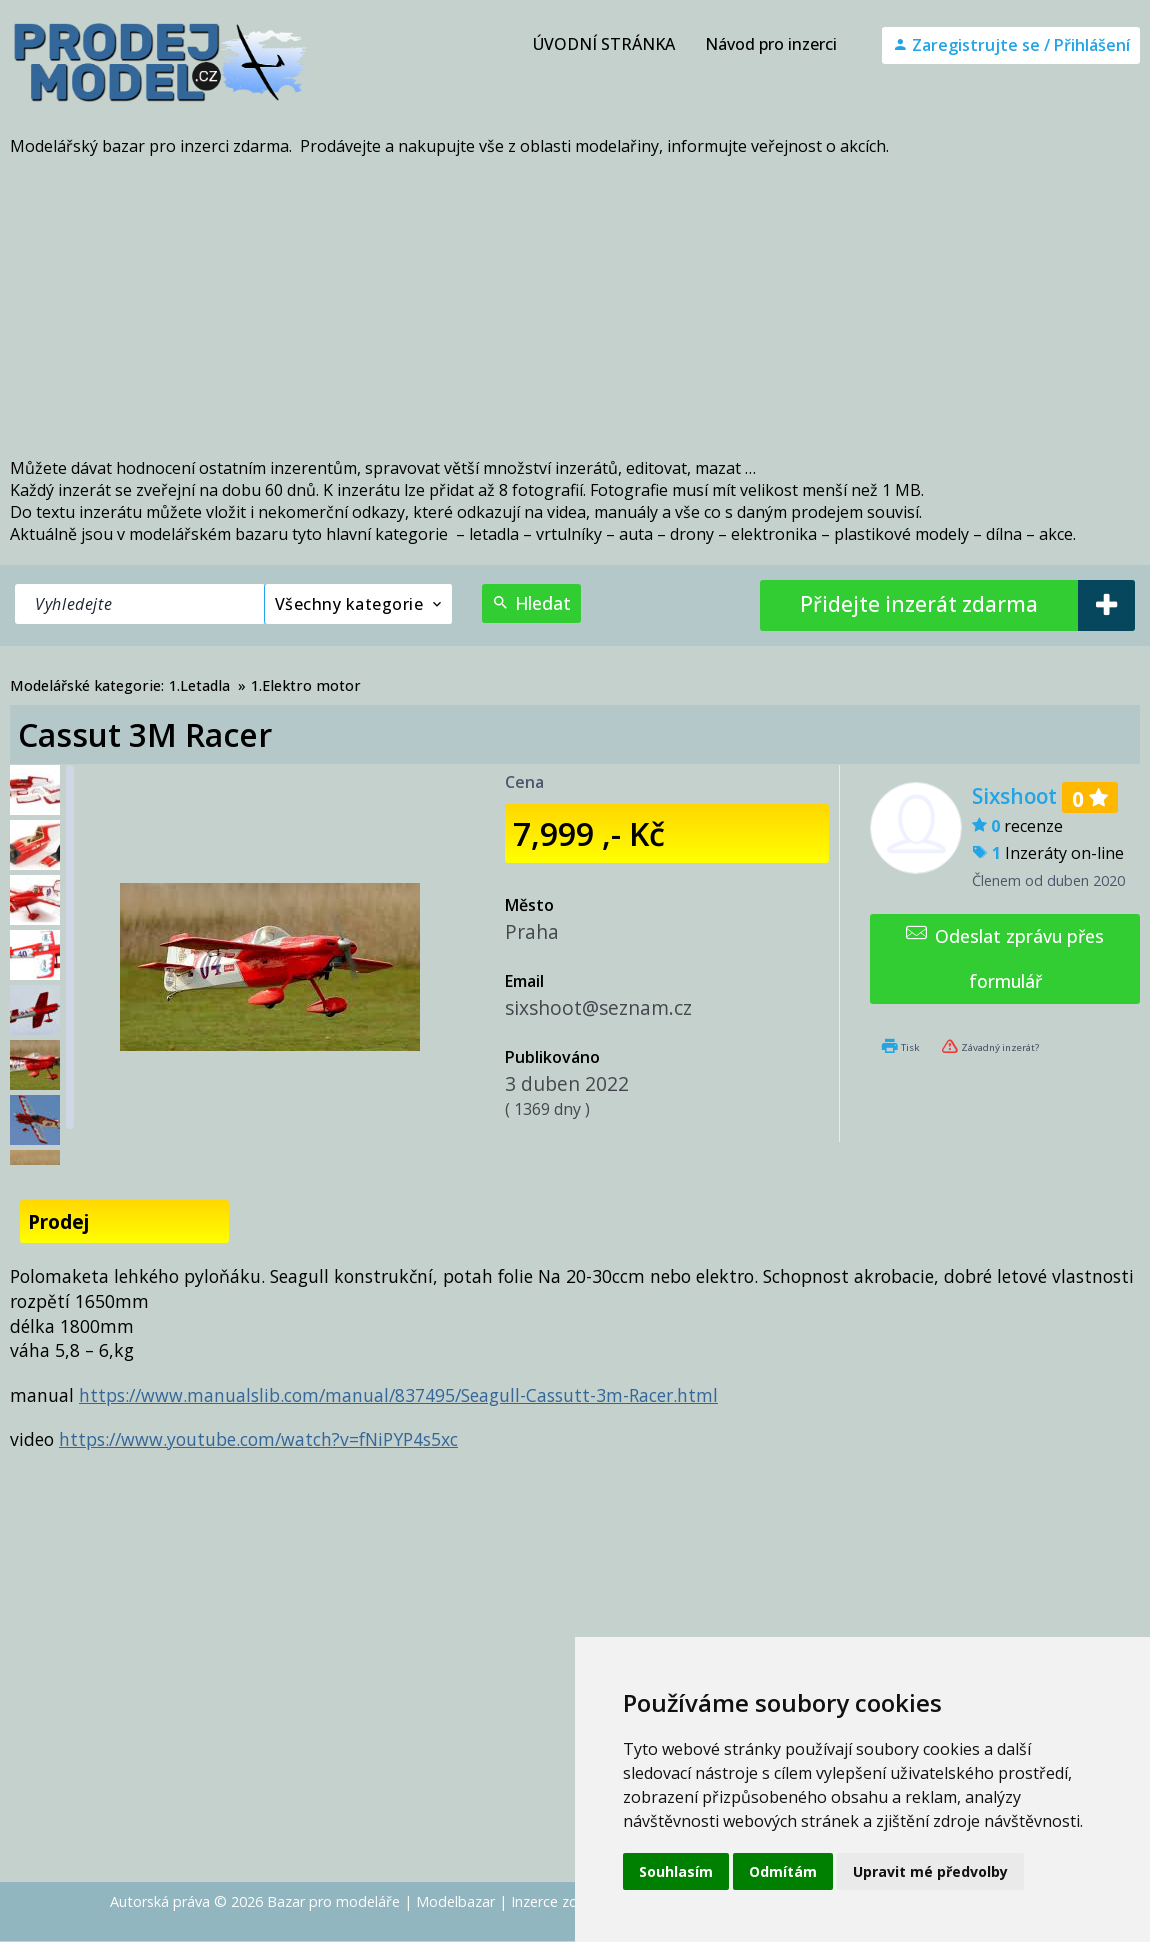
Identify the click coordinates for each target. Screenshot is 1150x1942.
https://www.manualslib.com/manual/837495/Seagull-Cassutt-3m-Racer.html (398, 1395)
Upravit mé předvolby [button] (930, 1871)
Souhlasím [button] (676, 1871)
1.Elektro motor (306, 685)
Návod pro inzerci (771, 44)
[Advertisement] (575, 307)
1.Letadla (199, 685)
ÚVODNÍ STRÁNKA (604, 44)
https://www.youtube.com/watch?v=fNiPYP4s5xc (258, 1439)
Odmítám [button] (783, 1871)
